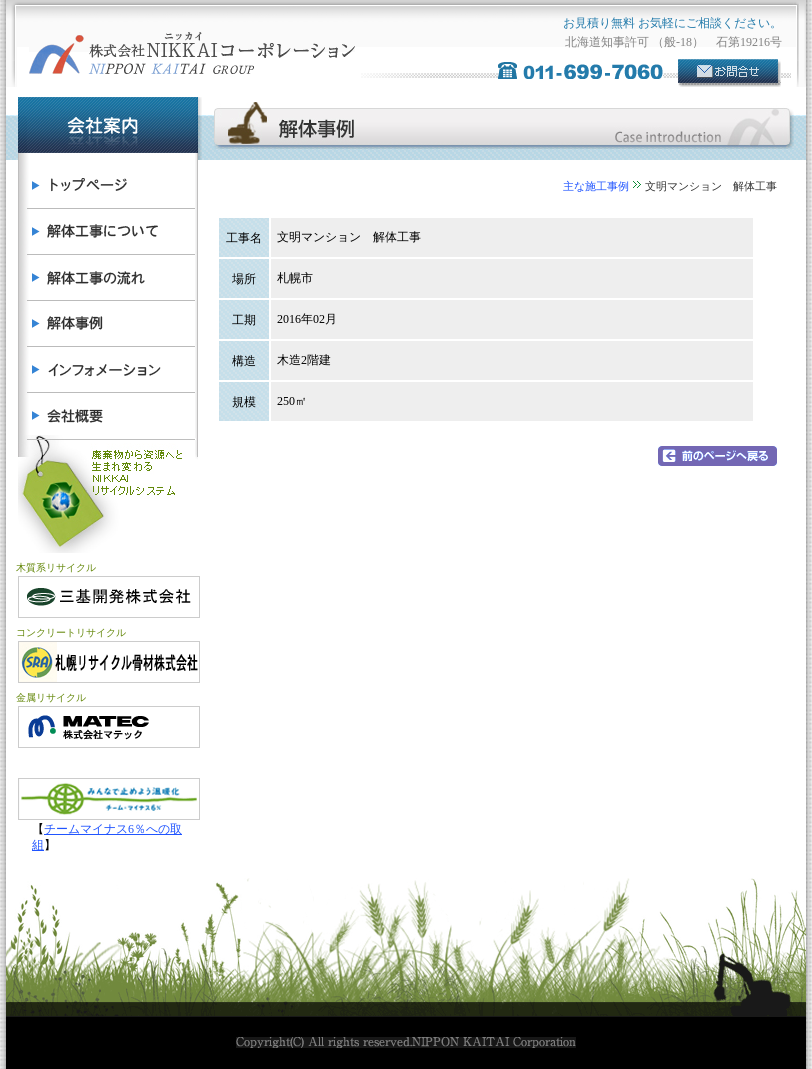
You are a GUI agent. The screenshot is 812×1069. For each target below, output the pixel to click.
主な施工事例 (596, 186)
